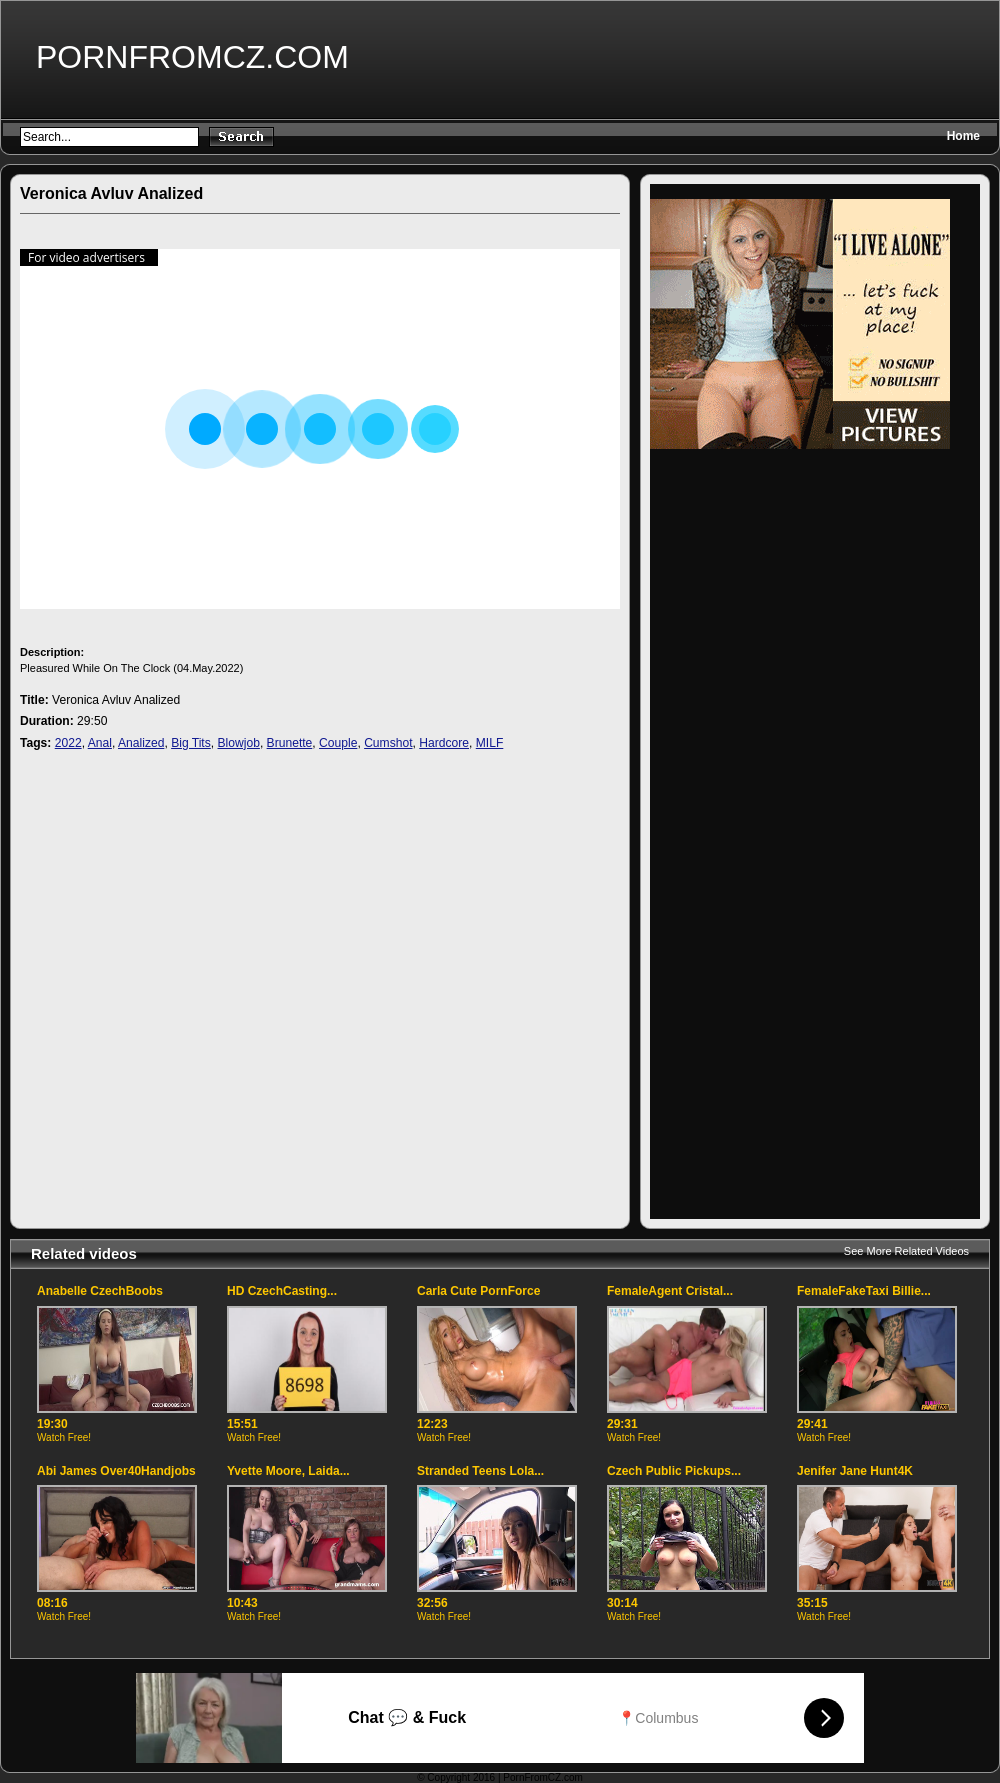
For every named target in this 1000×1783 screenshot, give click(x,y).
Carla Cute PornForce (478, 1291)
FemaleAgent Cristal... (670, 1291)
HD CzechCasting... (282, 1291)
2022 (68, 743)
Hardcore (444, 743)
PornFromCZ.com (192, 57)
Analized (141, 743)
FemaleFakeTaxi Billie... (864, 1291)
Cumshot (388, 743)
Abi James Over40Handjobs (116, 1471)
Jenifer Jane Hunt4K (855, 1471)
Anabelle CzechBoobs (100, 1291)
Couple (338, 743)
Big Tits (191, 743)
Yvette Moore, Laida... (288, 1471)
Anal (100, 743)
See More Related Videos (906, 1251)
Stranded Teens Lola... (480, 1471)
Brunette (290, 743)
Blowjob (239, 743)
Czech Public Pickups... (674, 1471)
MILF (490, 743)
